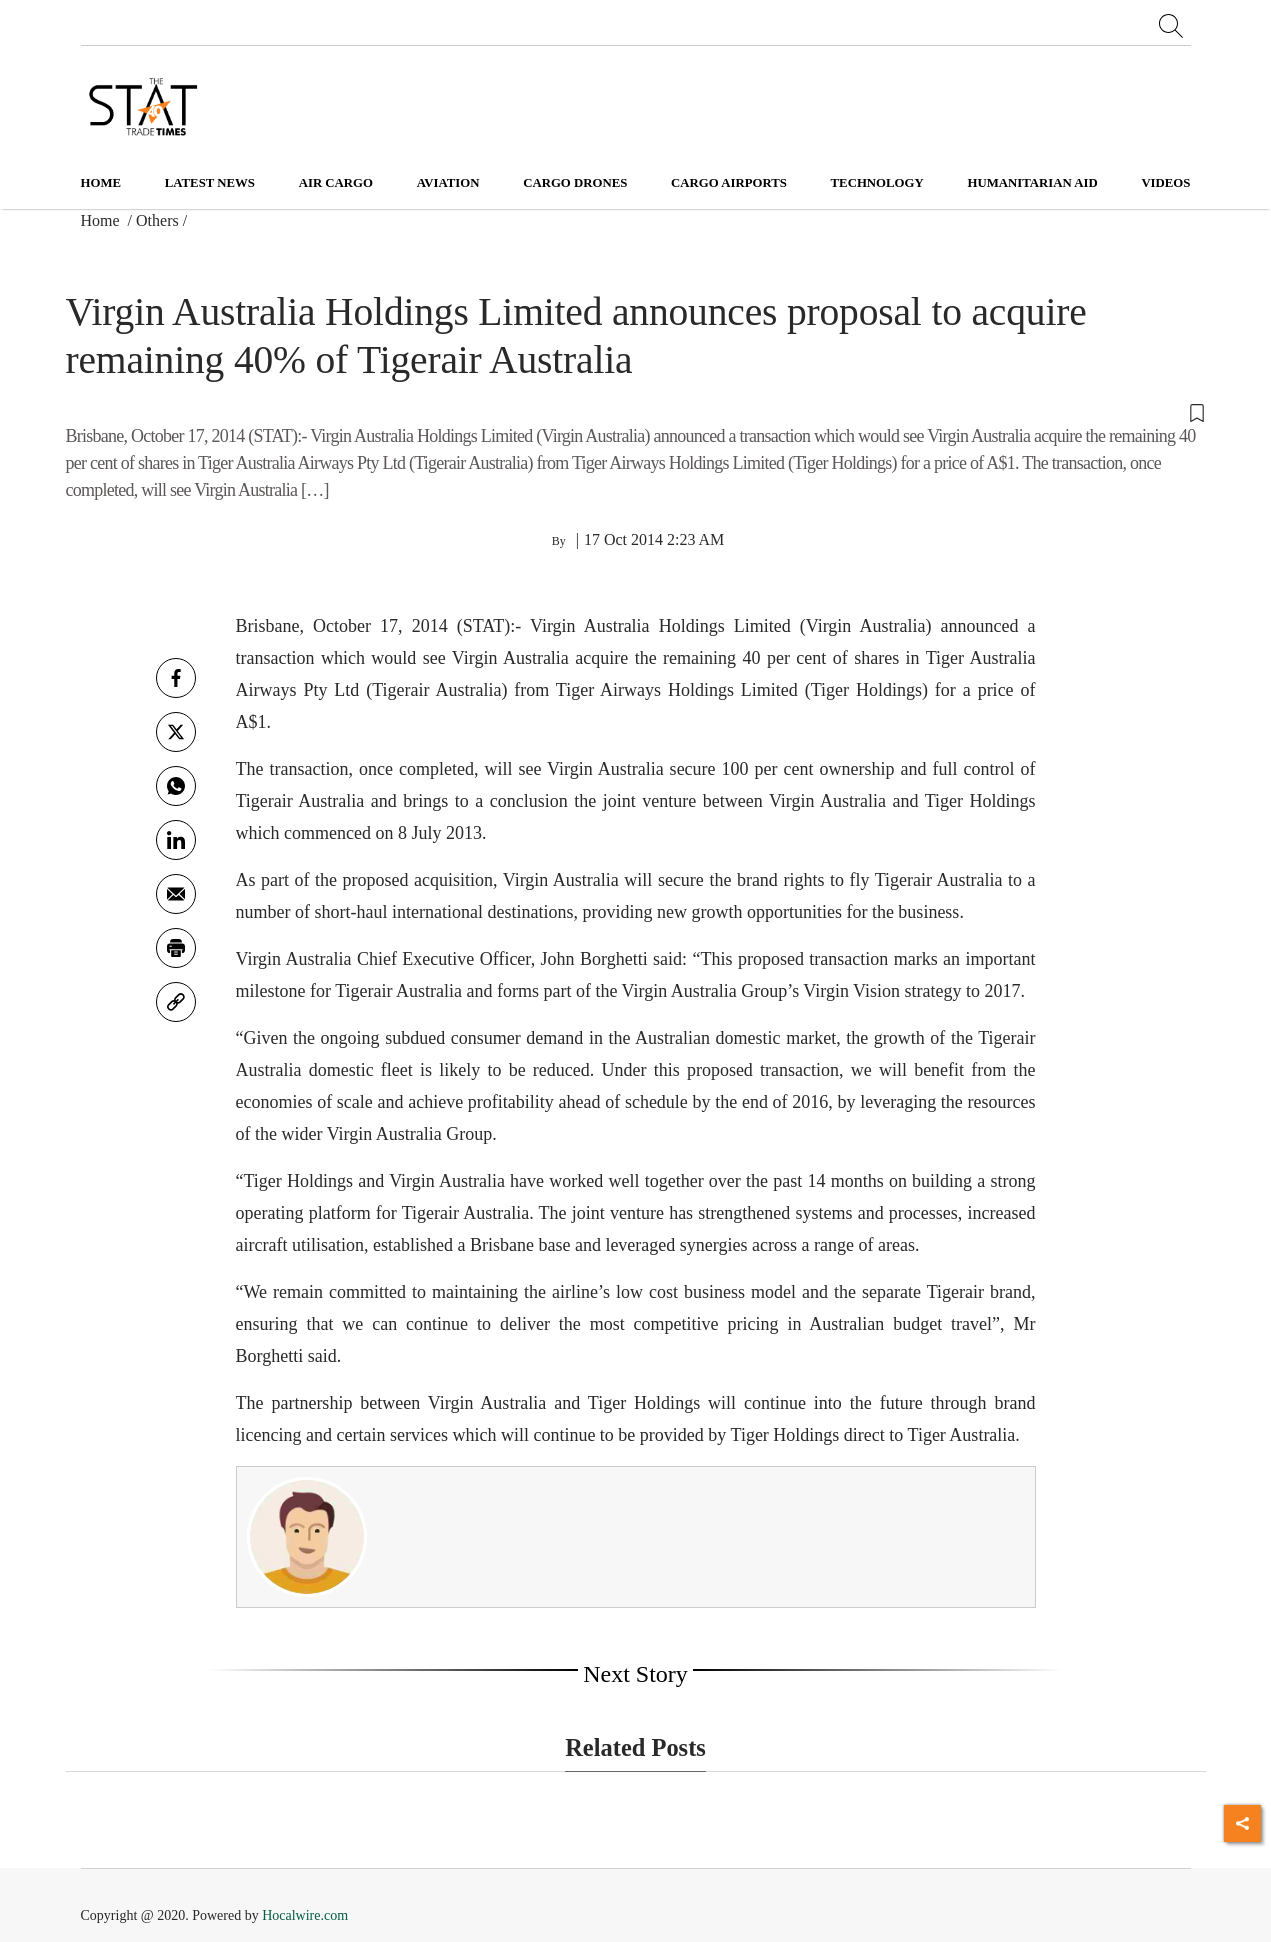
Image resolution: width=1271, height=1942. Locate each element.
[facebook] (176, 678)
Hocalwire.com (305, 1915)
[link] (176, 1002)
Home (101, 183)
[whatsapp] (176, 786)
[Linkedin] (176, 840)
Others (157, 220)
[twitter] (176, 732)
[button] (636, 411)
